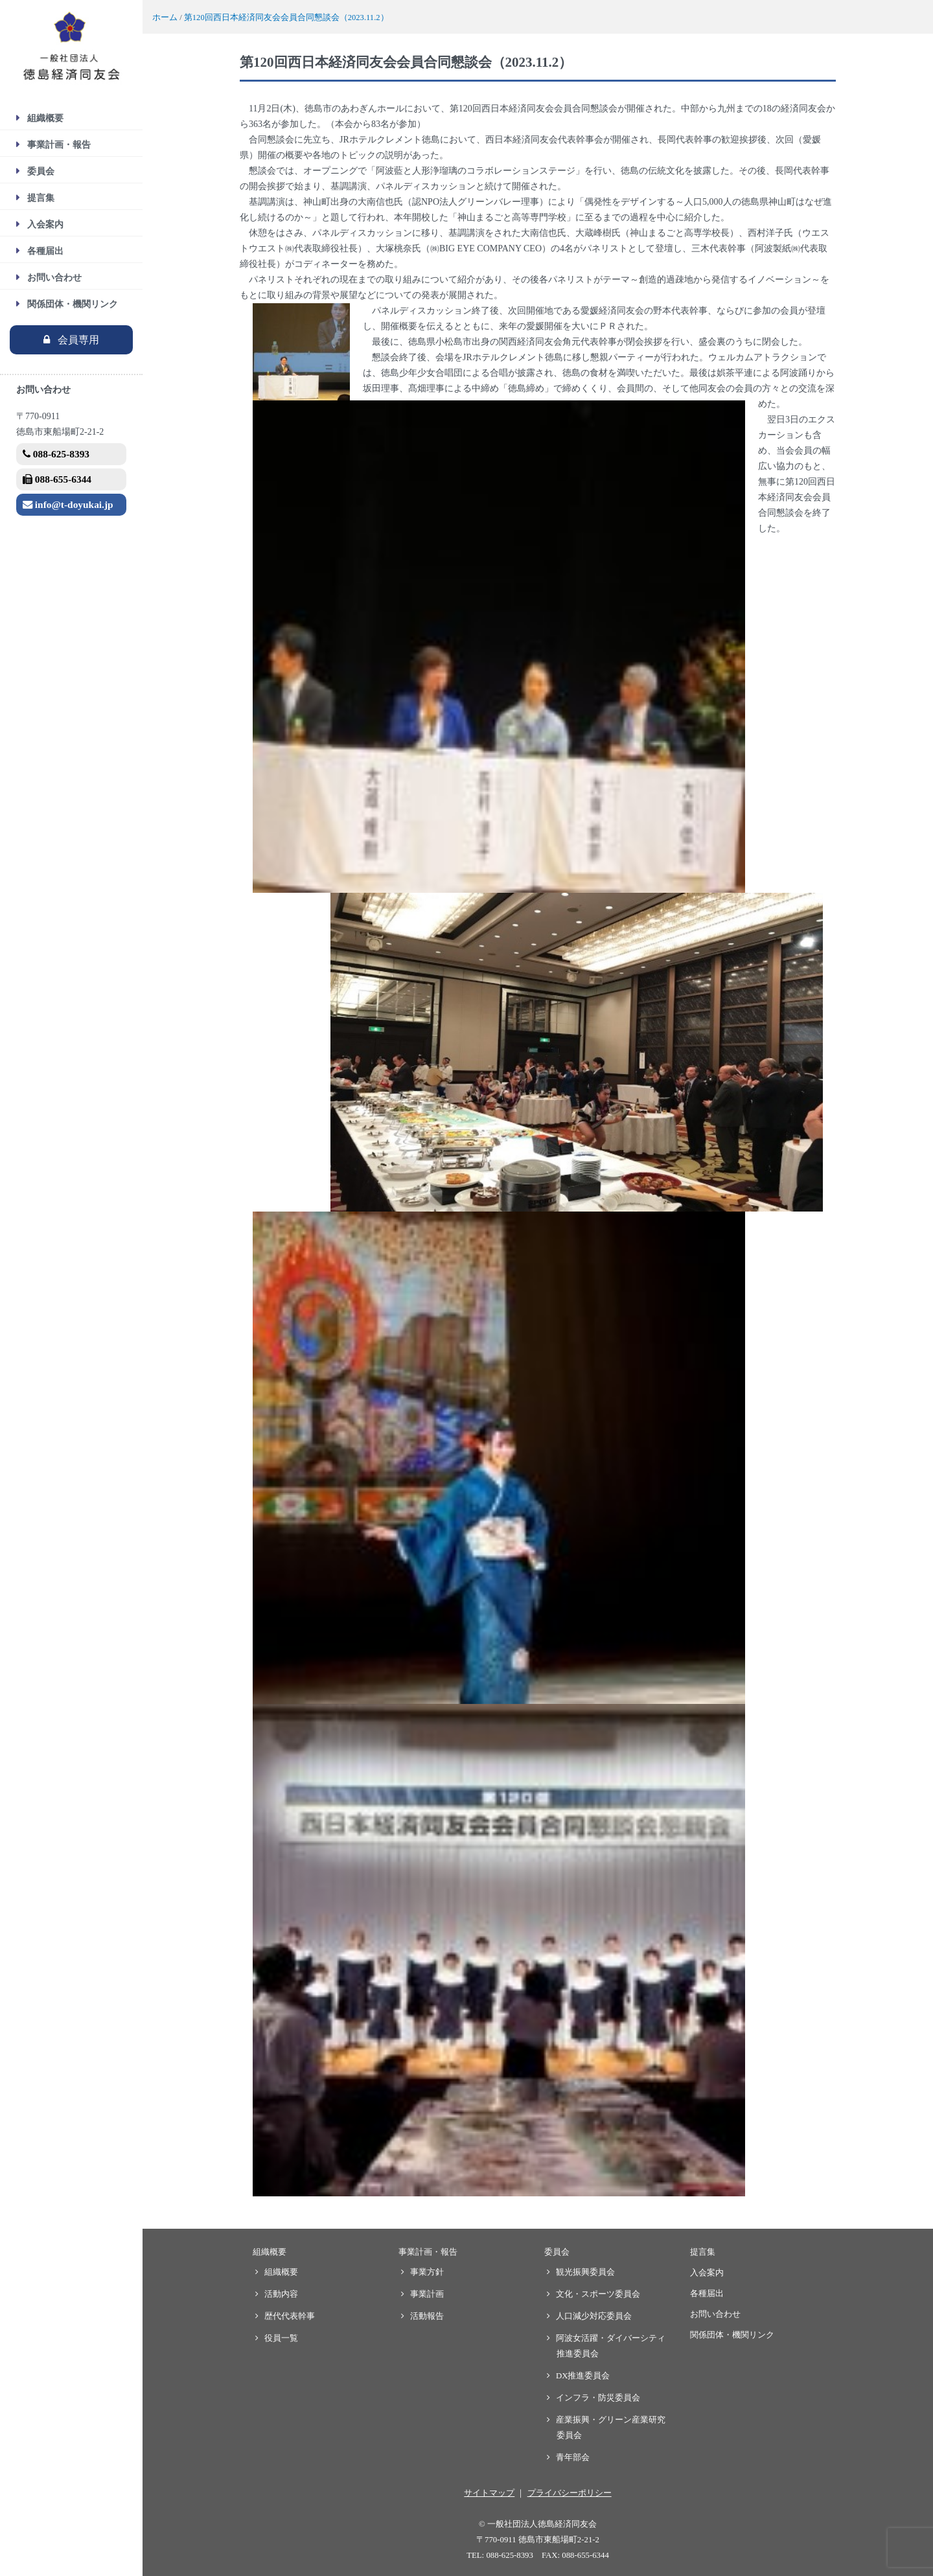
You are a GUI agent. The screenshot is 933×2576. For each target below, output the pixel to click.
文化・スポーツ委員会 (598, 2294)
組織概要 (45, 118)
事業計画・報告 (59, 145)
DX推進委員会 (583, 2375)
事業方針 (427, 2272)
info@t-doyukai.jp (68, 504)
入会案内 (45, 224)
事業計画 (427, 2294)
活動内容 (281, 2294)
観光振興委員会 (586, 2272)
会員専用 (78, 339)
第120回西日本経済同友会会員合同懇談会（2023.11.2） (286, 17)
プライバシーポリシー (569, 2493)
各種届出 (45, 251)
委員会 (40, 171)
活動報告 (427, 2316)
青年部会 (573, 2457)
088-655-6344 (57, 479)
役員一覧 (281, 2338)
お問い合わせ (54, 277)
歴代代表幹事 (290, 2316)
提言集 (40, 198)
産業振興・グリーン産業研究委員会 (611, 2427)
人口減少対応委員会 (594, 2316)
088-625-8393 (56, 453)
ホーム (165, 17)
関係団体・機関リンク (72, 304)
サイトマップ (489, 2493)
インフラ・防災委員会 (598, 2397)
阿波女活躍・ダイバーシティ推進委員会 (611, 2346)
